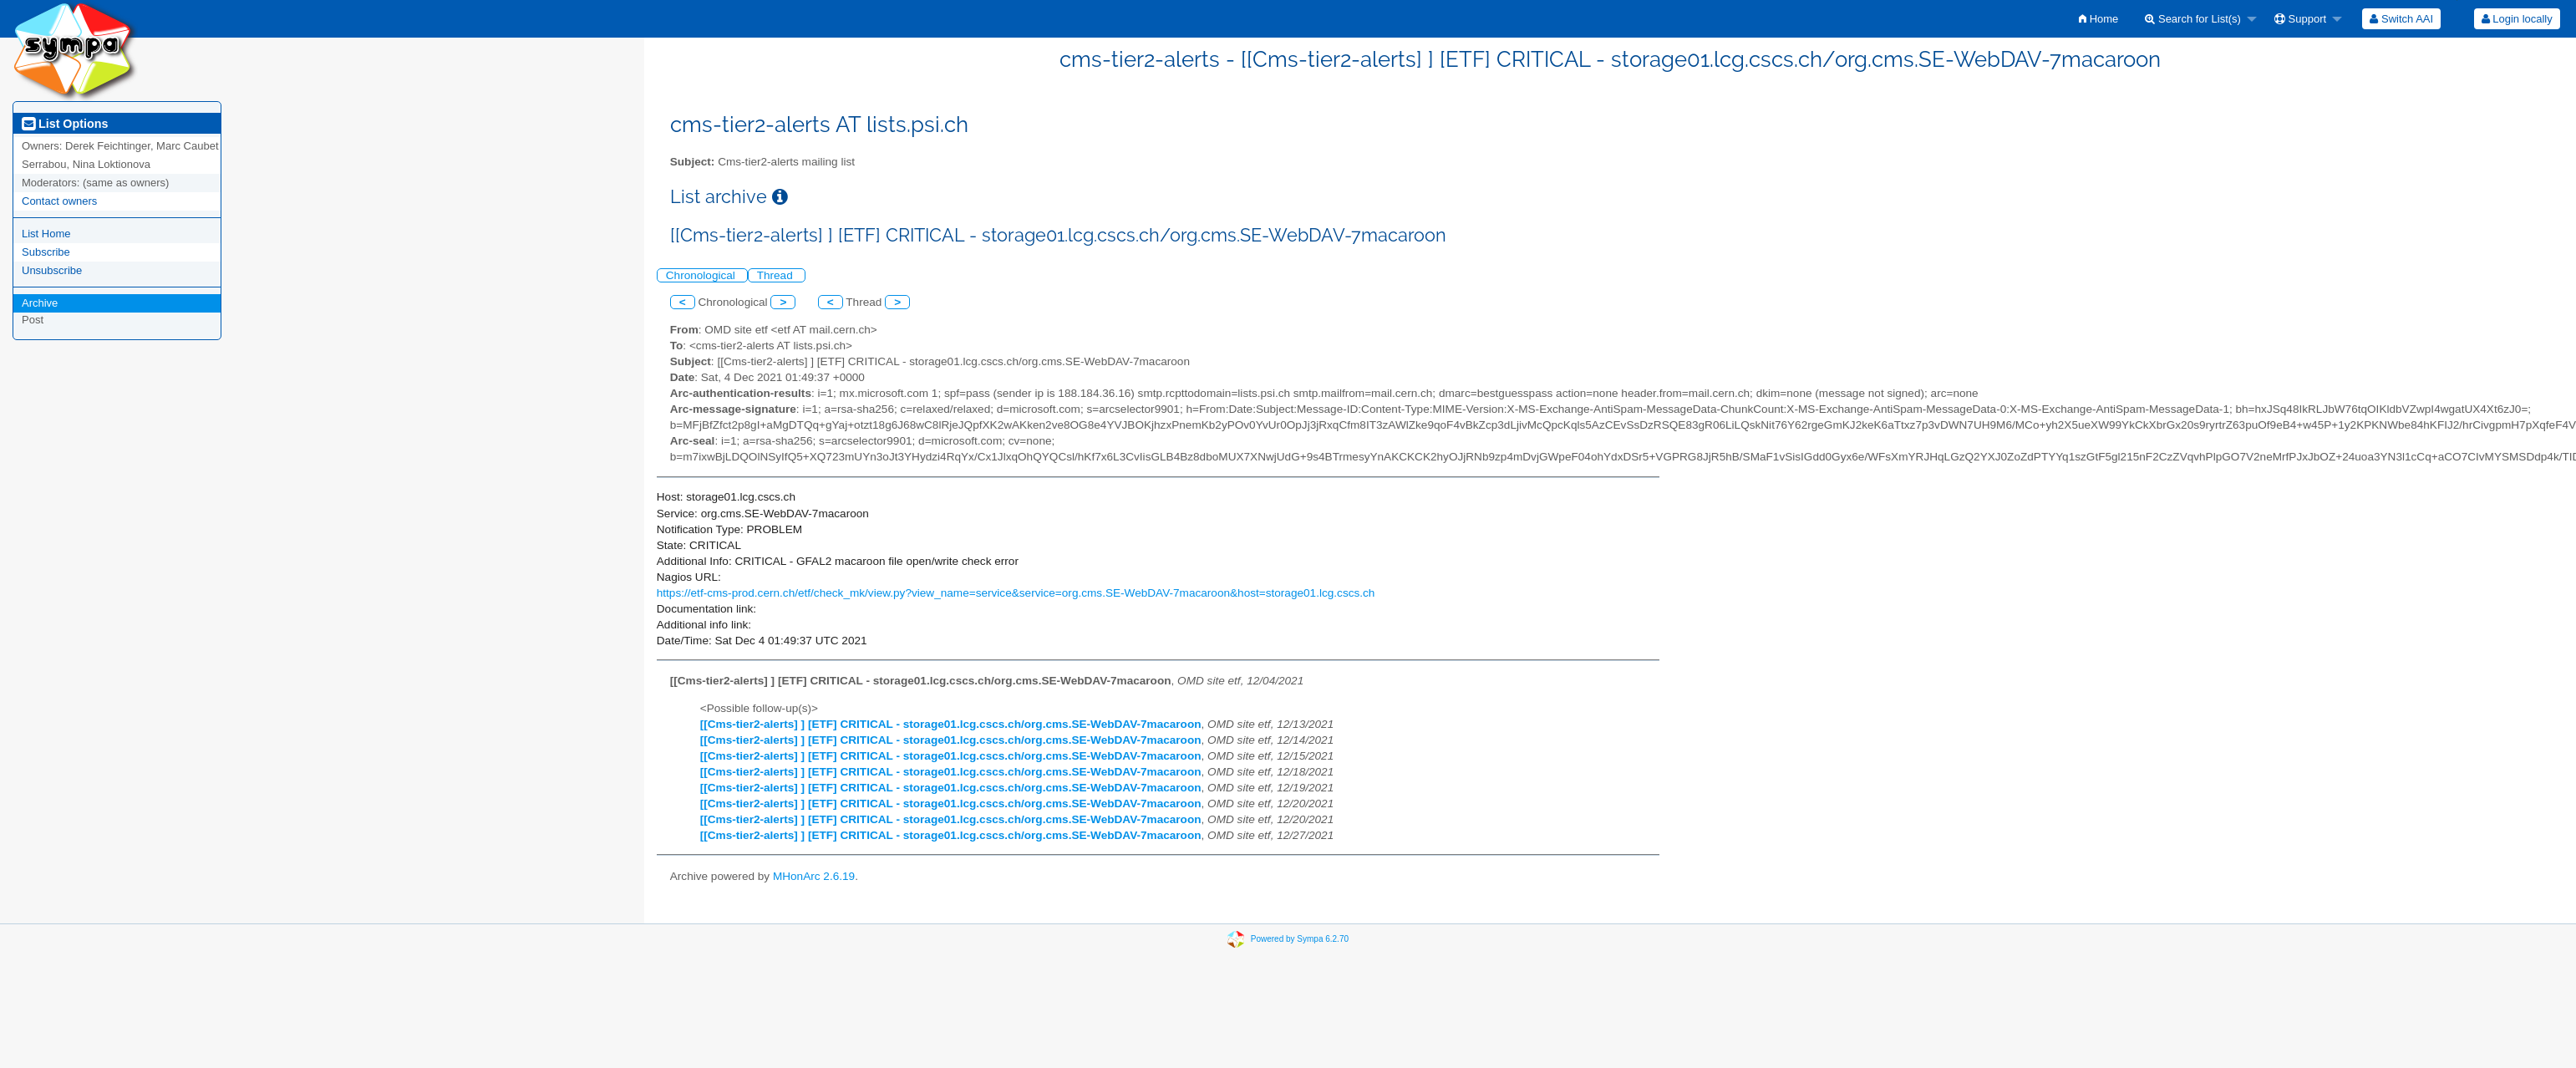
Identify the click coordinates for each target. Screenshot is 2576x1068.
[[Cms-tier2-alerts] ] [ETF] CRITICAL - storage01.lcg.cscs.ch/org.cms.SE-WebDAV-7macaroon (951, 724)
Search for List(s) (2193, 19)
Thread (776, 275)
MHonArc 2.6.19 (814, 876)
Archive (40, 303)
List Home (46, 233)
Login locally (2517, 19)
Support (2300, 19)
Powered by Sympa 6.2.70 (1300, 938)
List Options (65, 123)
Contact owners (59, 201)
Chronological (702, 275)
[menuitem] (2098, 19)
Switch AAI (2401, 19)
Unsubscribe (52, 270)
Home (2098, 19)
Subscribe (46, 252)
